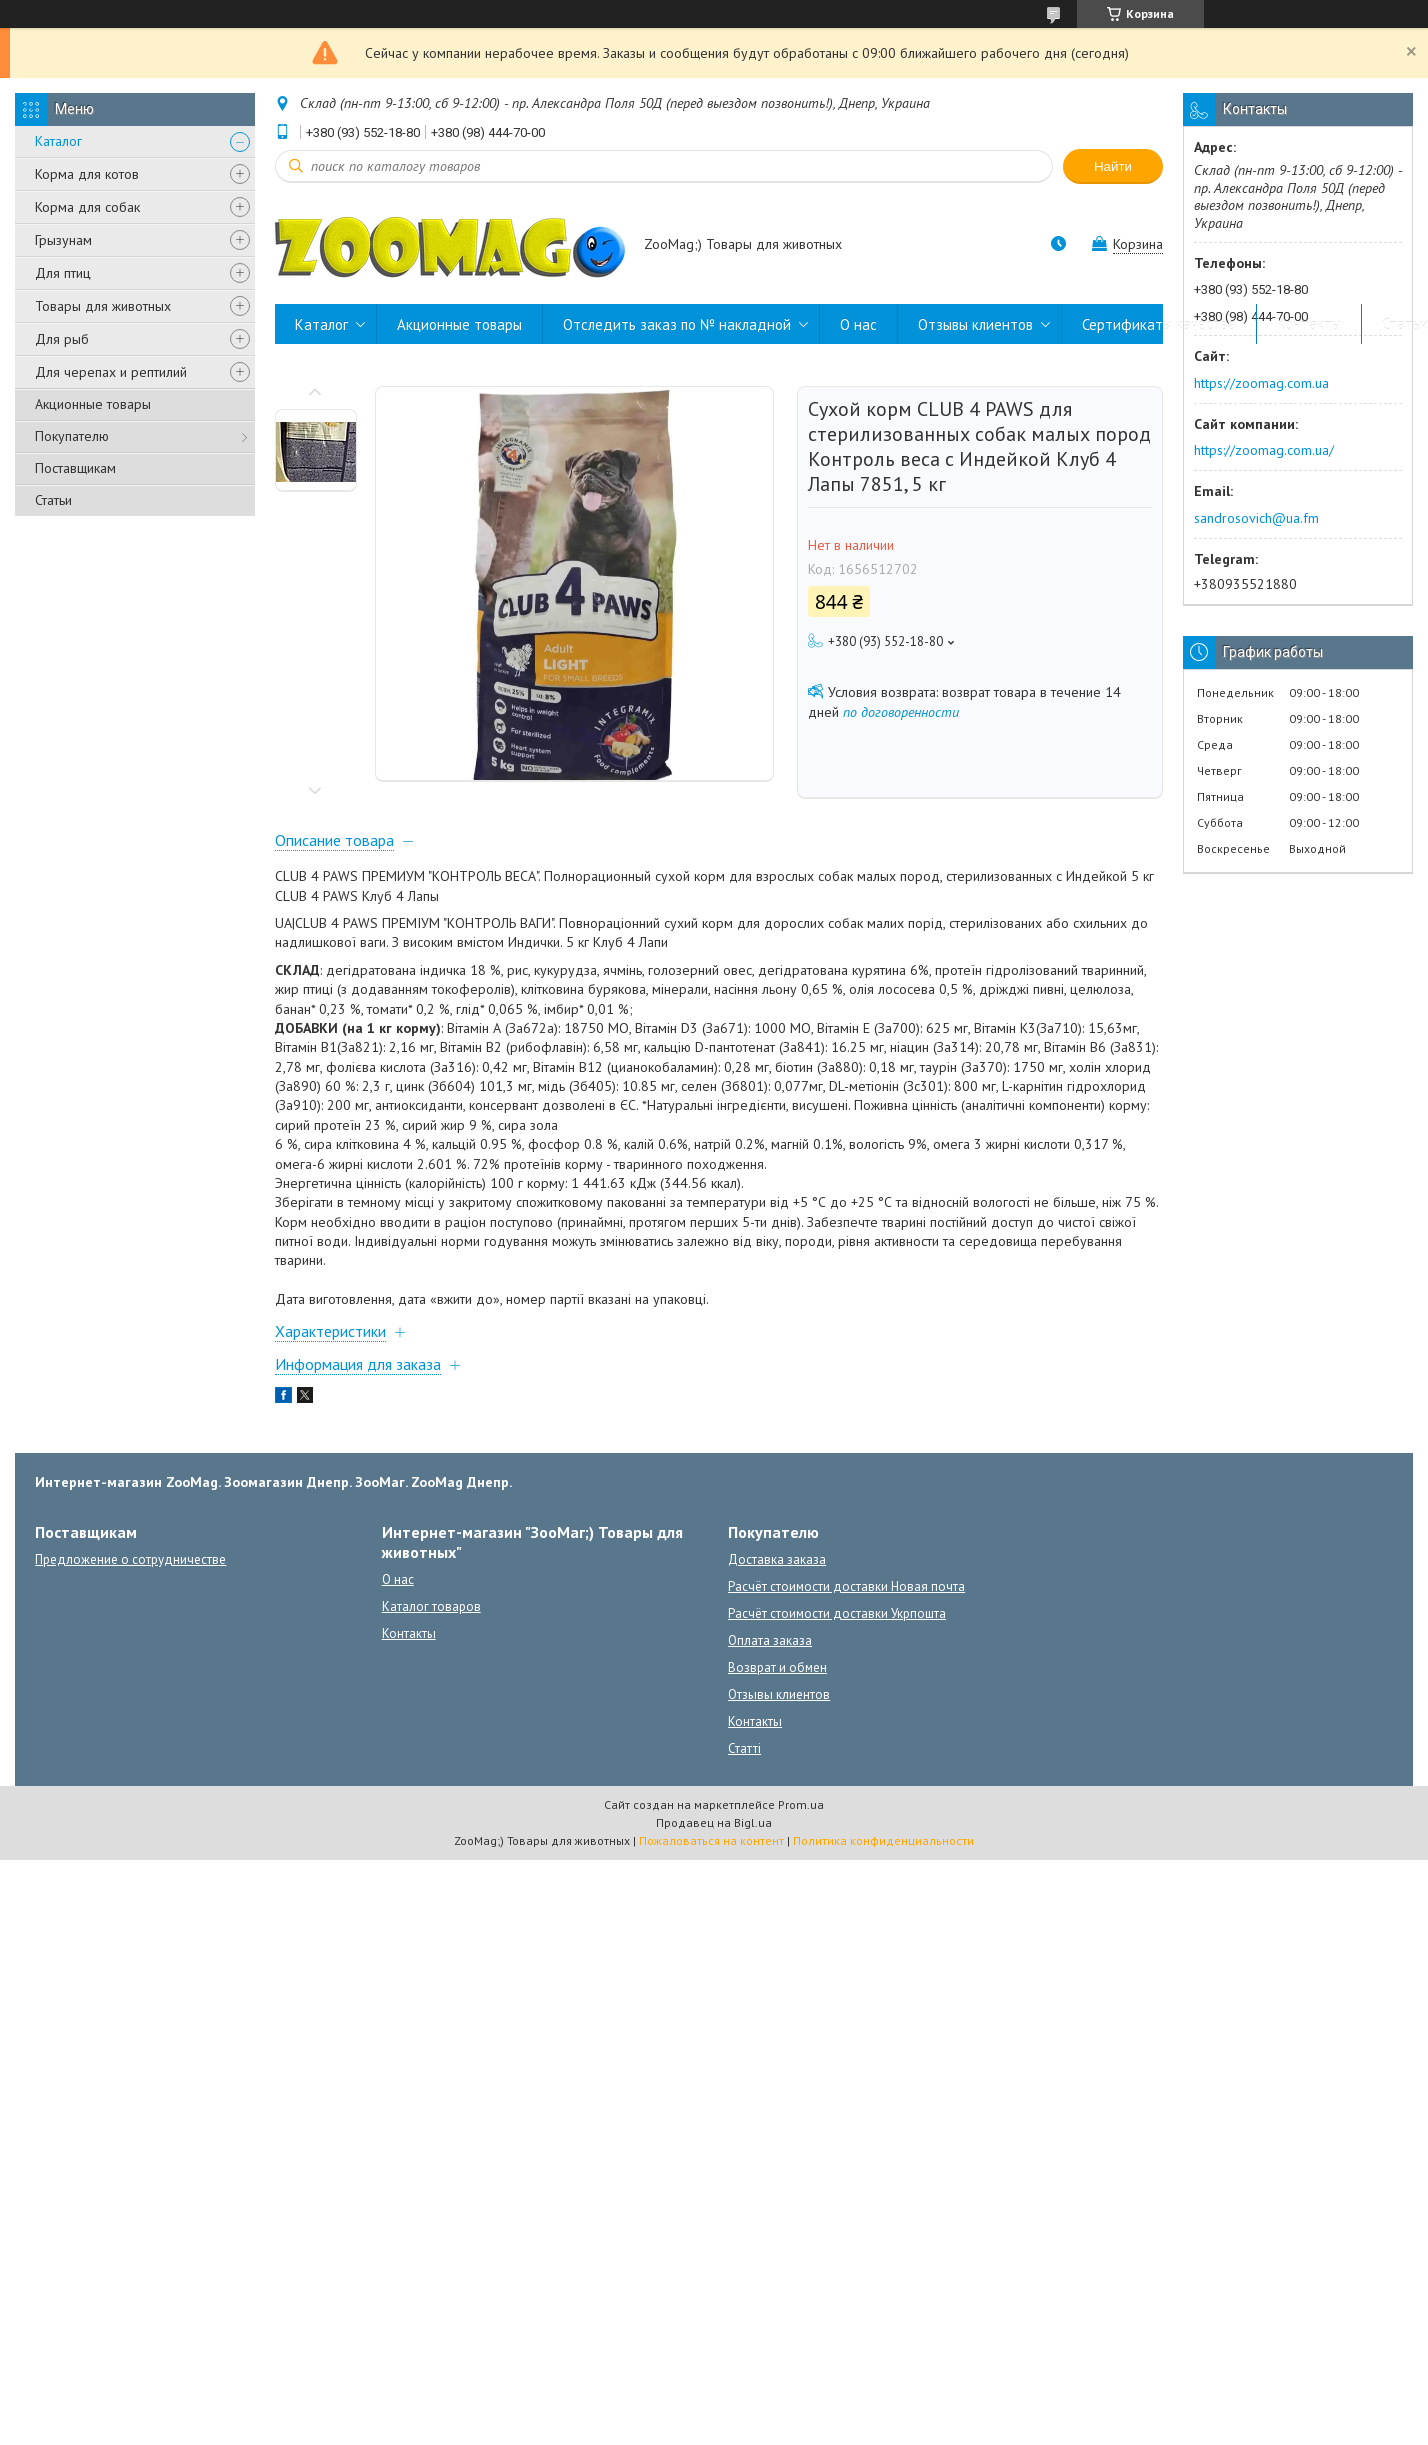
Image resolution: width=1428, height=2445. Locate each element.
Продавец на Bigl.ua (714, 1822)
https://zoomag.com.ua (1261, 383)
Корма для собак (87, 207)
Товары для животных (103, 306)
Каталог (58, 141)
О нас (858, 324)
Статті (744, 1748)
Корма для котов (87, 174)
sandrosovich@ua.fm (1256, 518)
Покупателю (72, 436)
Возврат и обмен (777, 1667)
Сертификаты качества (1159, 324)
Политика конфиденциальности (883, 1840)
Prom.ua (801, 1804)
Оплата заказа (770, 1640)
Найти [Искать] (1113, 166)
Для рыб (62, 339)
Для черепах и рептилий (111, 372)
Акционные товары (93, 404)
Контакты (1309, 324)
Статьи (53, 500)
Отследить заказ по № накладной (677, 324)
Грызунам (63, 240)
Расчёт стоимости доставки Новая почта (846, 1586)
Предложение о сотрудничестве (130, 1559)
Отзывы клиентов (975, 324)
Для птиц (63, 273)
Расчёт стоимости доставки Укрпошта (837, 1613)
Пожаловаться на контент (711, 1840)
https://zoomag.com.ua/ (1264, 450)
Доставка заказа (777, 1559)
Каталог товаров (431, 1606)
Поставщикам (75, 468)
